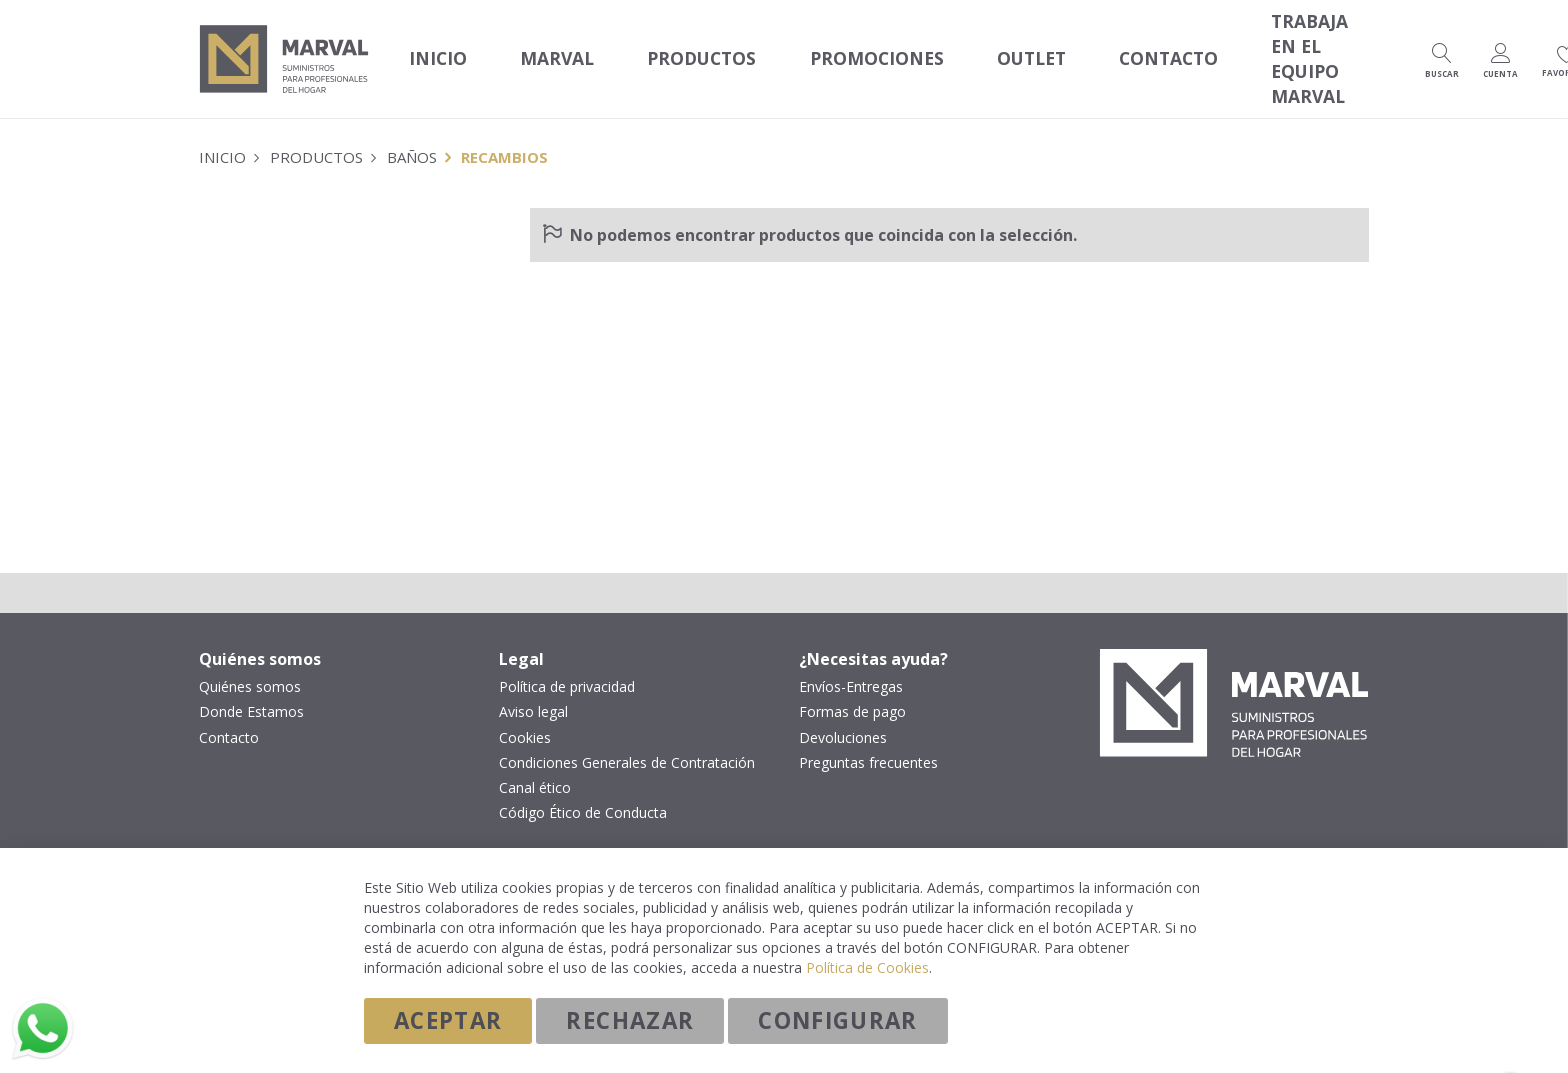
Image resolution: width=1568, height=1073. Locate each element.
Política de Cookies (867, 966)
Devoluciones (843, 716)
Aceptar (448, 1019)
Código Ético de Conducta (583, 791)
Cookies (525, 716)
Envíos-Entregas (851, 666)
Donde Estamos (251, 691)
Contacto (229, 716)
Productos (316, 135)
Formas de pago (852, 691)
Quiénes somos (250, 666)
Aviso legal (533, 691)
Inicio (430, 49)
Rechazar (630, 1019)
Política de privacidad (567, 666)
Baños (412, 135)
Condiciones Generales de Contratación (627, 741)
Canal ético (535, 766)
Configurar (838, 1019)
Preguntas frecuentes (868, 741)
